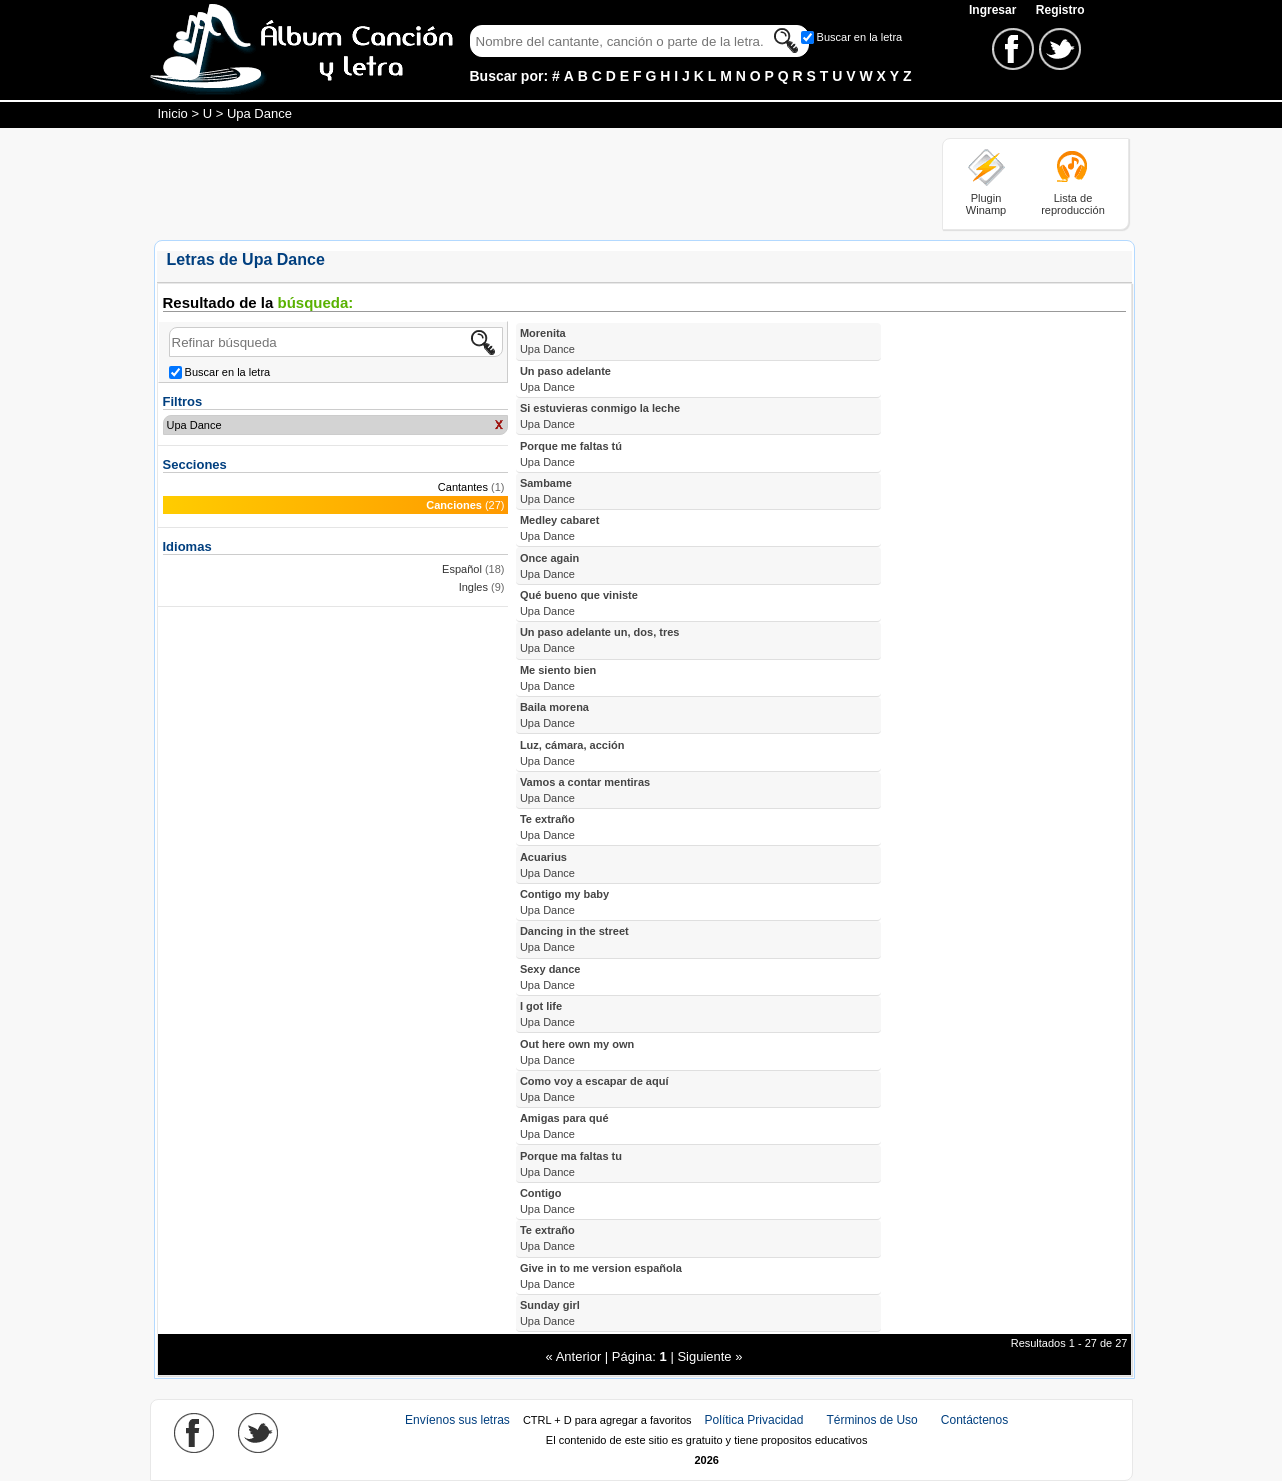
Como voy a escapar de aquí (594, 1089)
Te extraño (547, 827)
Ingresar (994, 10)
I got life (547, 1014)
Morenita (547, 341)
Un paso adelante (565, 379)
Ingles (473, 587)
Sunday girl (550, 1313)
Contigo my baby (564, 902)
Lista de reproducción (1073, 204)
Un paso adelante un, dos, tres (600, 640)
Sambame (547, 491)
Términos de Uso (871, 1420)
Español (462, 569)
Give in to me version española (601, 1276)
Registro (1060, 10)
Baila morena (554, 715)
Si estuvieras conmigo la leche (600, 416)
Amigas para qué (564, 1126)
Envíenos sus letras (457, 1420)
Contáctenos (974, 1420)
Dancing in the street (574, 939)
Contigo (547, 1201)
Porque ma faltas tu (571, 1164)
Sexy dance (550, 977)
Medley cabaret (559, 528)
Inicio (173, 113)
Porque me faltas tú (571, 454)
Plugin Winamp (986, 204)
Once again (549, 566)
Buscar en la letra (860, 37)
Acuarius (547, 865)
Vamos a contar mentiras (585, 790)
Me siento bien (558, 678)
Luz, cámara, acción (572, 753)
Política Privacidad (754, 1420)
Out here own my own (577, 1052)
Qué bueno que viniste (579, 603)
